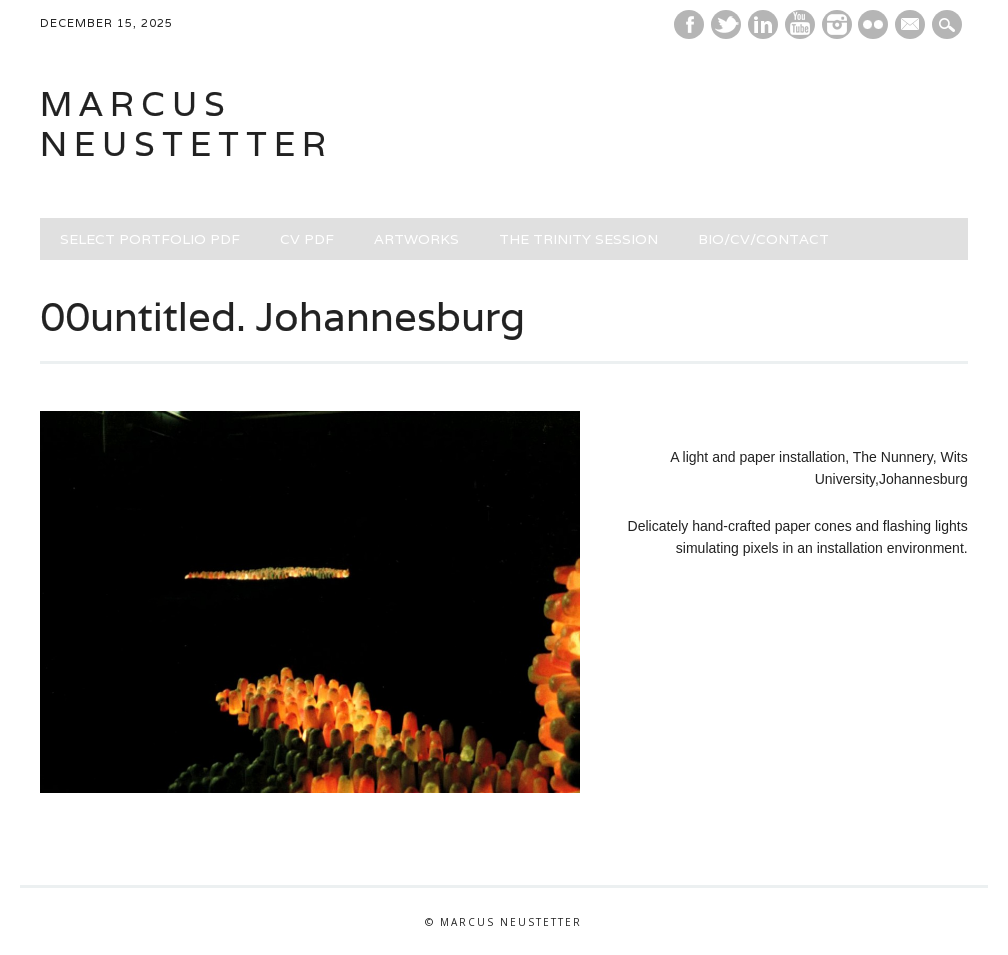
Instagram (837, 24)
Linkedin (763, 24)
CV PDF (307, 239)
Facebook (689, 24)
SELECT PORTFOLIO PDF (150, 239)
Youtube (800, 24)
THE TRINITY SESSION (578, 239)
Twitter (726, 24)
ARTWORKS (416, 239)
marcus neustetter (186, 123)
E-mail (913, 26)
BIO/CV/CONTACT (763, 239)
